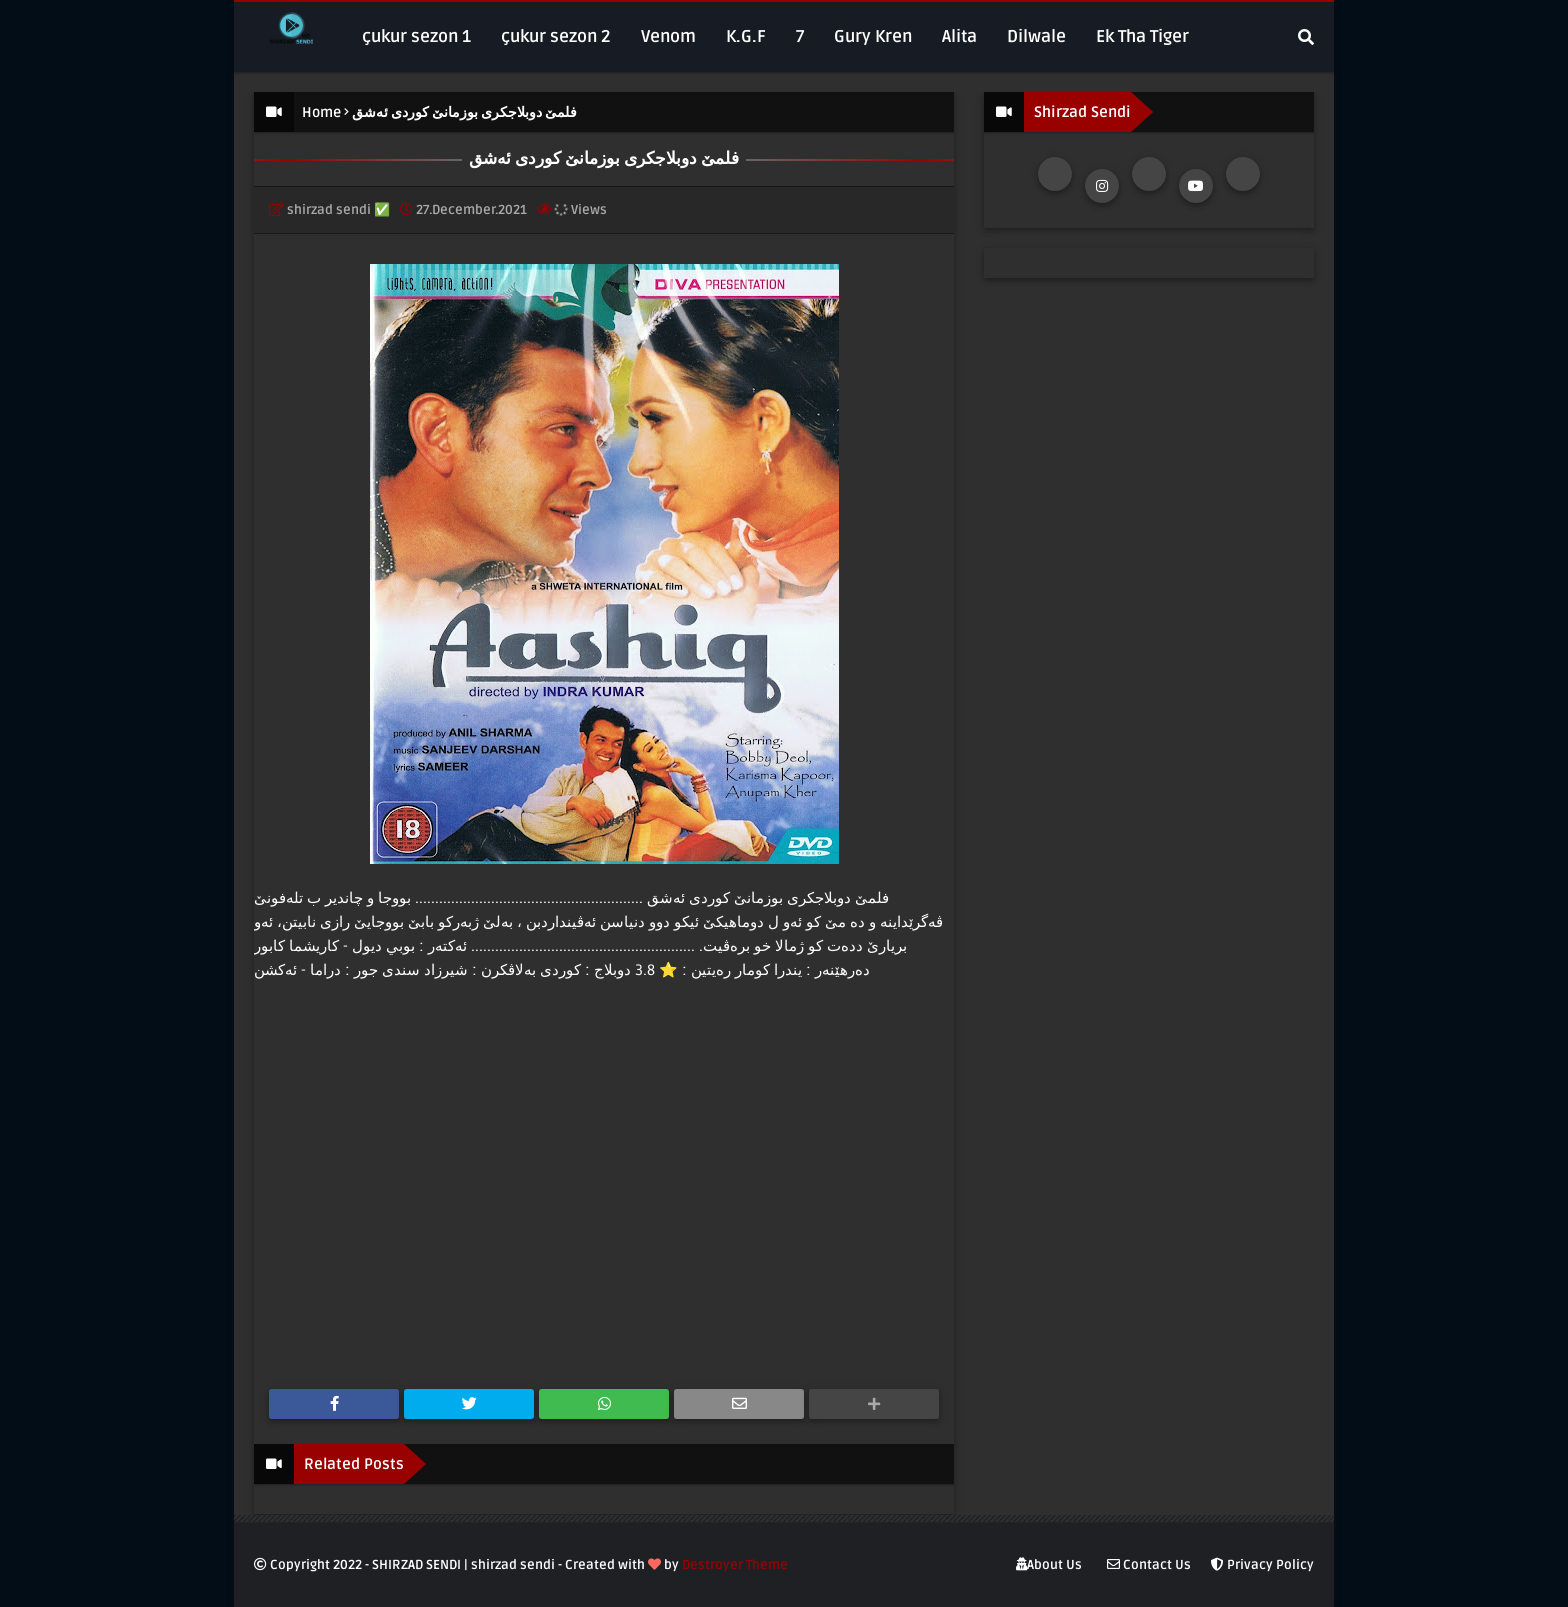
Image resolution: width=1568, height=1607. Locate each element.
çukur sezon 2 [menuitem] (556, 36)
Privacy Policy (1262, 1565)
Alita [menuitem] (959, 36)
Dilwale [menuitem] (1036, 36)
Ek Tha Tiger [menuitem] (1142, 36)
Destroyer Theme (735, 1565)
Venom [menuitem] (668, 36)
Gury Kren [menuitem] (873, 36)
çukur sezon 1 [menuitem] (416, 36)
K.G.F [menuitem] (746, 36)
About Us (1049, 1565)
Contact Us (1149, 1565)
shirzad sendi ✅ (338, 210)
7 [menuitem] (800, 36)
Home (321, 112)
